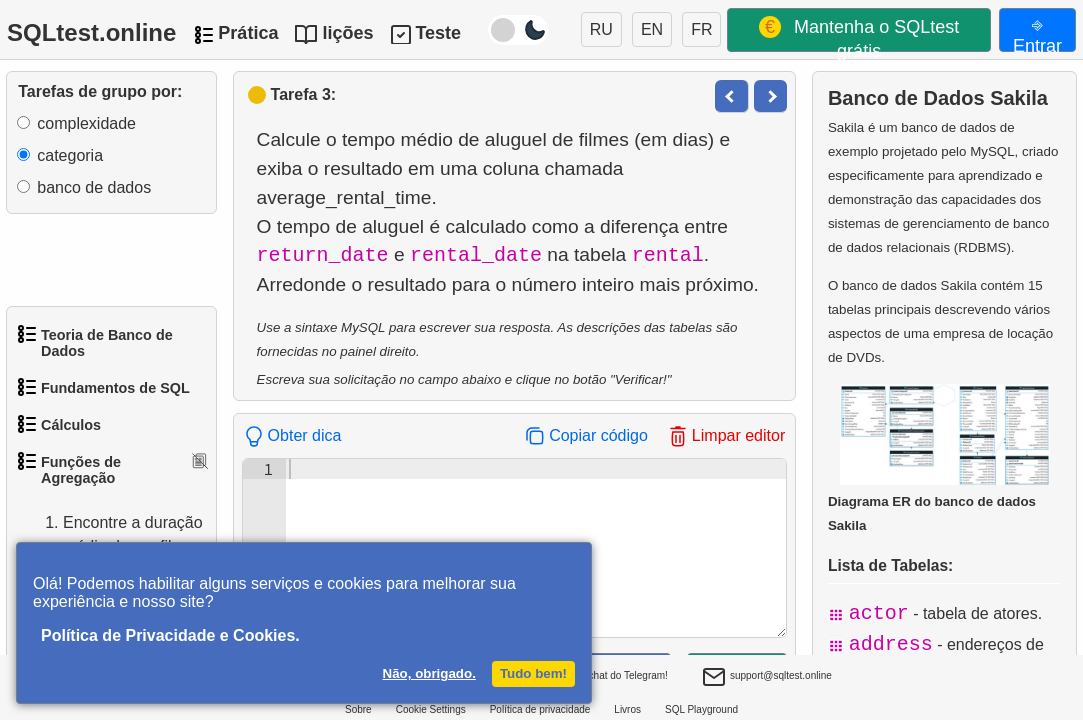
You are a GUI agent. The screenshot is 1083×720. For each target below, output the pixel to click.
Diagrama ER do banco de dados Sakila (939, 458)
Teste (438, 33)
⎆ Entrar (1037, 33)
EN (652, 29)
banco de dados (94, 187)
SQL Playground (701, 709)
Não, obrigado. (429, 673)
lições (347, 33)
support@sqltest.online (767, 678)
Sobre (358, 709)
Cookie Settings (431, 709)
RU (601, 29)
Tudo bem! (533, 673)
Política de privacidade (540, 709)
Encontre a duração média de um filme (113, 535)
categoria (70, 155)
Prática (248, 33)
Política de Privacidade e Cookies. (170, 635)
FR (701, 29)
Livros (627, 709)
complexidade (86, 123)
